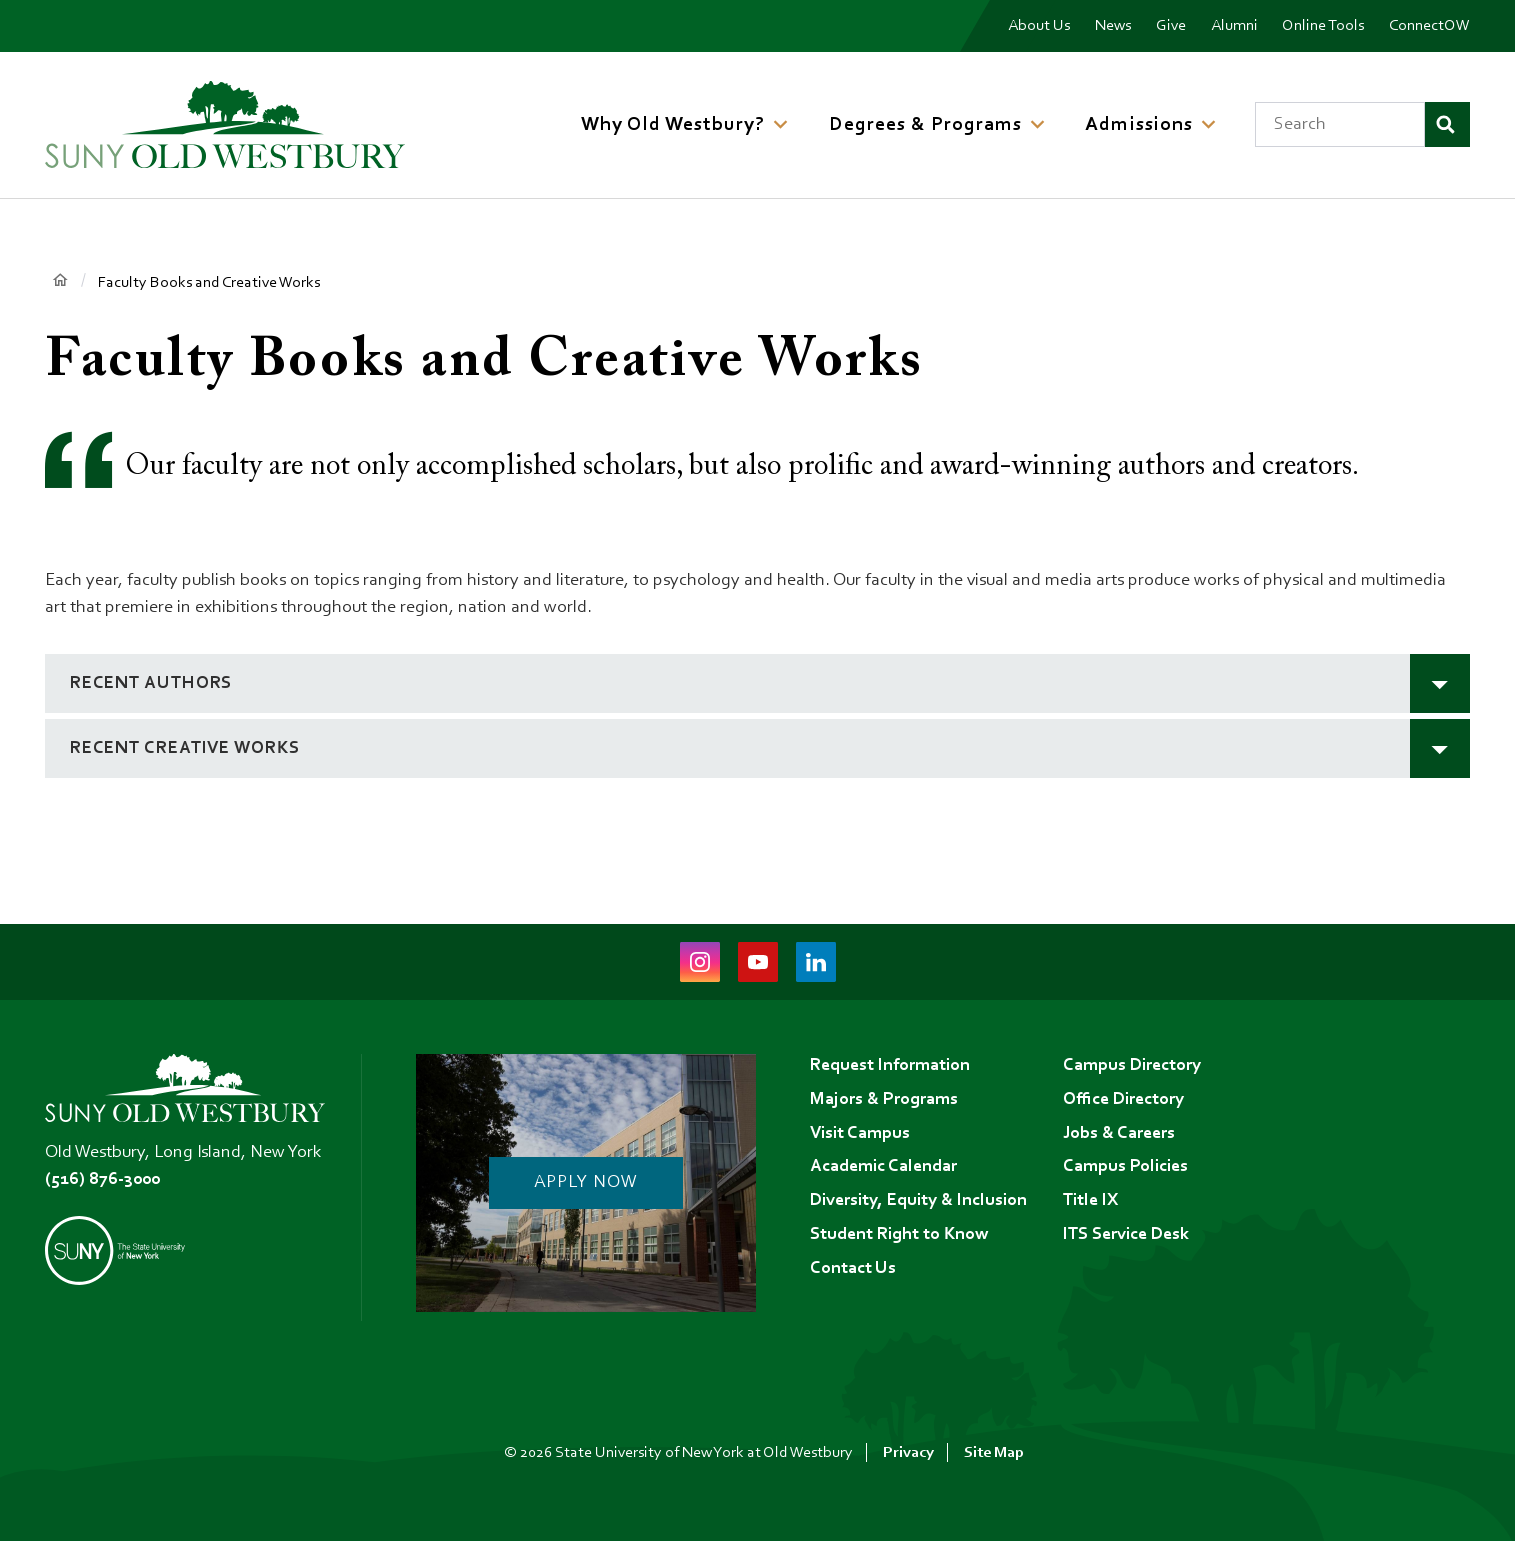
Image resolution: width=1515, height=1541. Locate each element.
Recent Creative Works (185, 749)
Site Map (994, 1453)
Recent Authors (151, 684)
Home (59, 281)
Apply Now (585, 1183)
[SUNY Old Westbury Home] (225, 124)
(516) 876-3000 (102, 1180)
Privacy (908, 1453)
